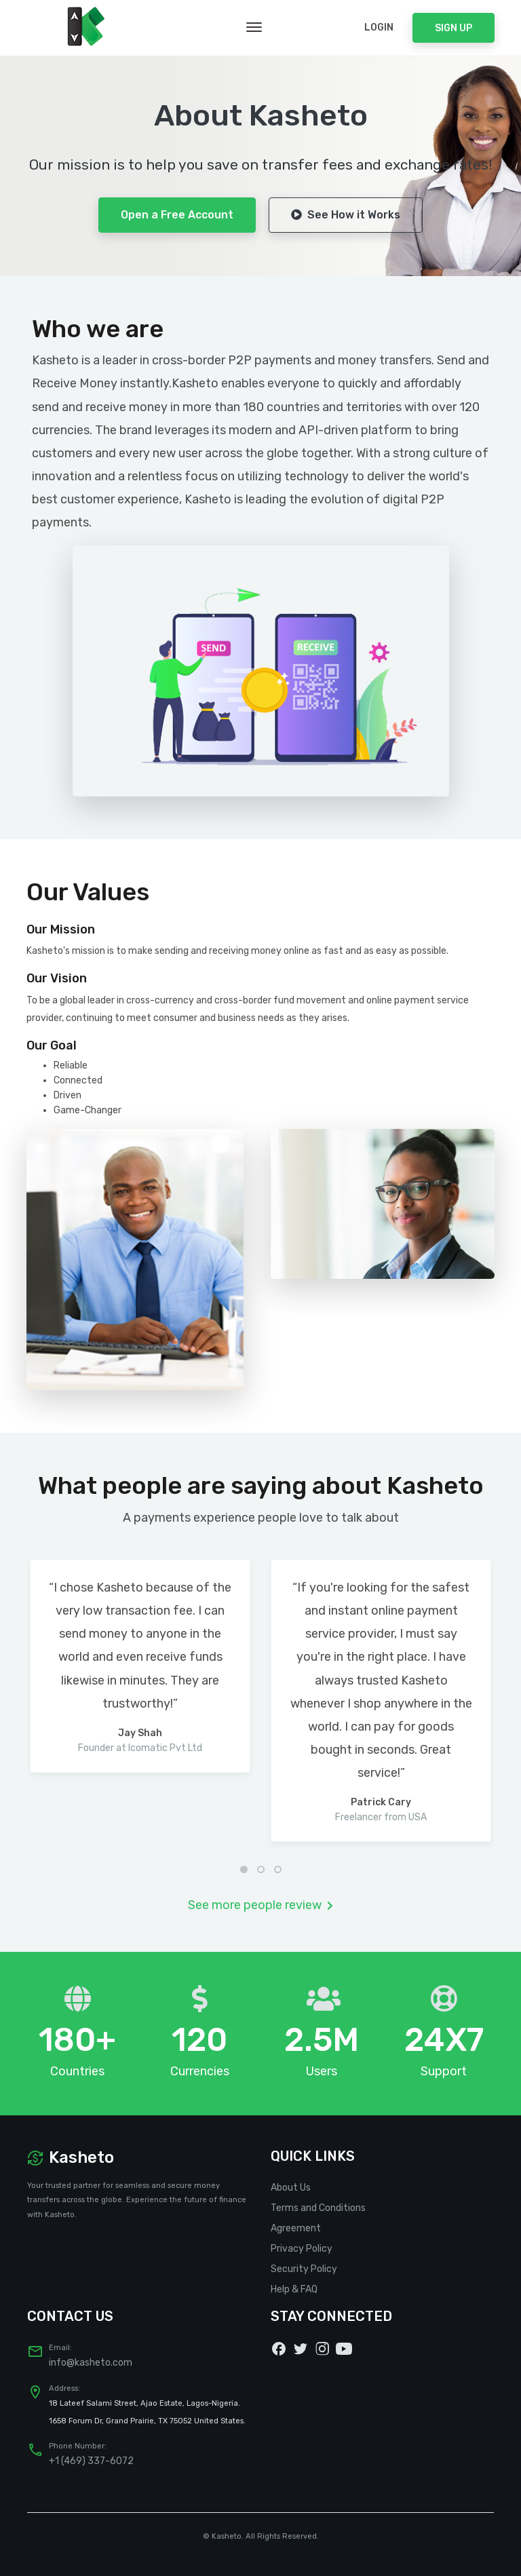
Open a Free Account (177, 214)
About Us (291, 2187)
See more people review (260, 1905)
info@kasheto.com (90, 2362)
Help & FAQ (294, 2289)
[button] (243, 1869)
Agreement (296, 2228)
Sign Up (453, 28)
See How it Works (345, 214)
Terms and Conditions (318, 2208)
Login (378, 27)
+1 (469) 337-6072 (91, 2461)
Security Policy (304, 2269)
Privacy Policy (301, 2248)
